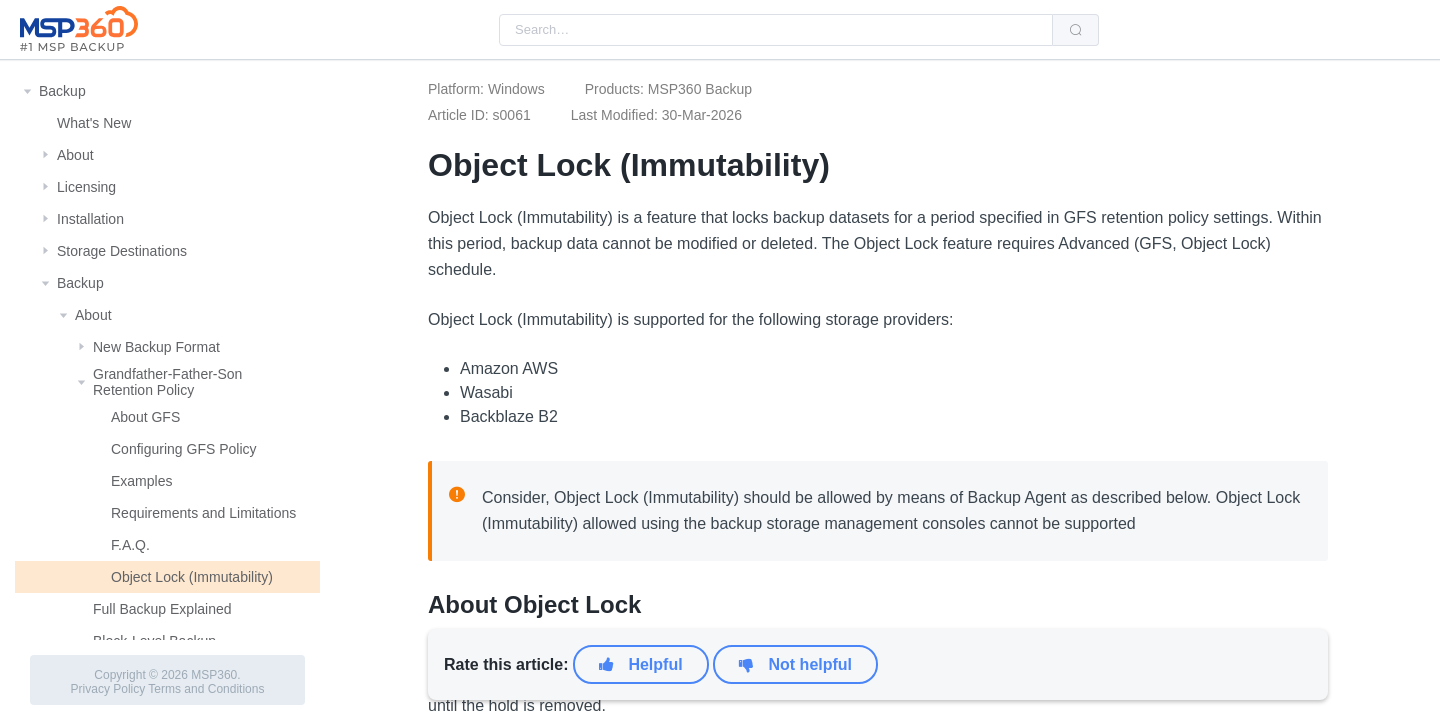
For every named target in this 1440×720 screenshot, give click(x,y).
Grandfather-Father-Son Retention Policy (167, 382)
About (75, 155)
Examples (141, 481)
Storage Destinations (122, 251)
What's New (94, 123)
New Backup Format (156, 347)
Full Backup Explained (162, 609)
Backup (62, 91)
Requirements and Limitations (203, 513)
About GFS (145, 417)
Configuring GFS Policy (184, 449)
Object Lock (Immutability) (192, 577)
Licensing (86, 187)
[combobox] (776, 30)
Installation (90, 219)
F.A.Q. (130, 545)
